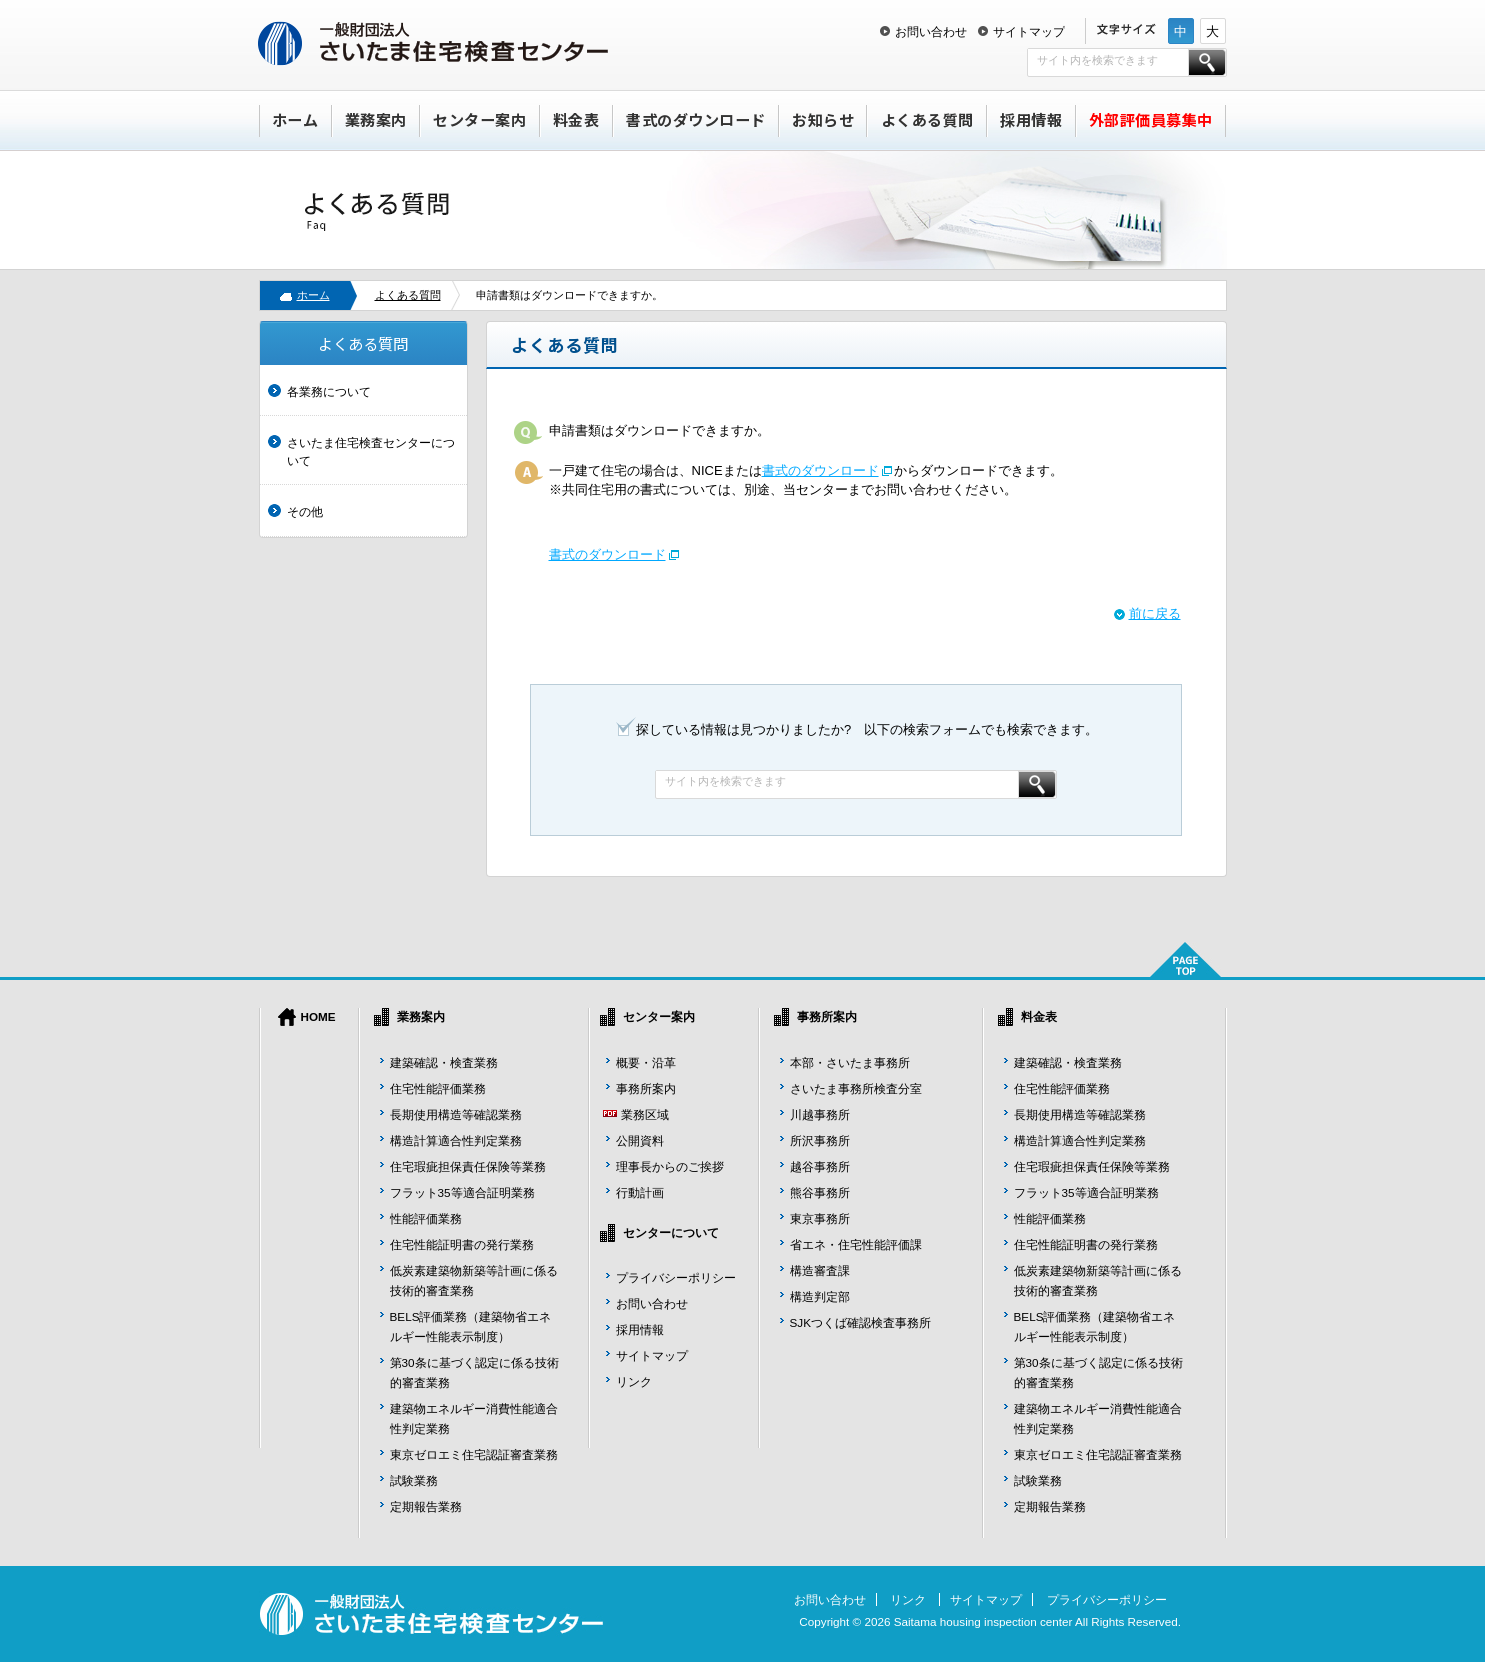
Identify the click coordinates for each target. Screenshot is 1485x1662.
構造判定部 (820, 1296)
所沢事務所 (820, 1140)
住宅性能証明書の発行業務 (462, 1244)
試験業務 (414, 1480)
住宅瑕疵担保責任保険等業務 (468, 1166)
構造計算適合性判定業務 (456, 1140)
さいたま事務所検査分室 (856, 1088)
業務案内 (376, 119)
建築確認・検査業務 (444, 1062)
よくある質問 (927, 119)
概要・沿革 (646, 1062)
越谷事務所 (820, 1166)
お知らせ (823, 119)
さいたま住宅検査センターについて (371, 451)
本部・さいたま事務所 (850, 1062)
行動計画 (640, 1192)
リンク (634, 1381)
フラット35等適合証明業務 (462, 1192)
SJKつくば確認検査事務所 (860, 1322)
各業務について (329, 391)
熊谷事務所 (820, 1192)
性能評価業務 (426, 1218)
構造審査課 (820, 1270)
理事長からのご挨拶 (670, 1166)
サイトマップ (1029, 31)
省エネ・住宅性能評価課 (856, 1244)
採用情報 (1031, 119)
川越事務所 (820, 1114)
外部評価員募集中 (1151, 119)
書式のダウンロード (696, 119)
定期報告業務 (426, 1506)
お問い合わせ (931, 31)
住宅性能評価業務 (438, 1088)
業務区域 (645, 1114)
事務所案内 (646, 1088)
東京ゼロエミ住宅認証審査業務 (474, 1454)
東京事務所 (820, 1218)
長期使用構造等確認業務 (456, 1114)
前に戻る (1155, 613)
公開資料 (640, 1140)
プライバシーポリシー (676, 1277)
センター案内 (479, 119)
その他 (305, 511)
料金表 (576, 119)
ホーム (295, 119)
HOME (318, 1016)
